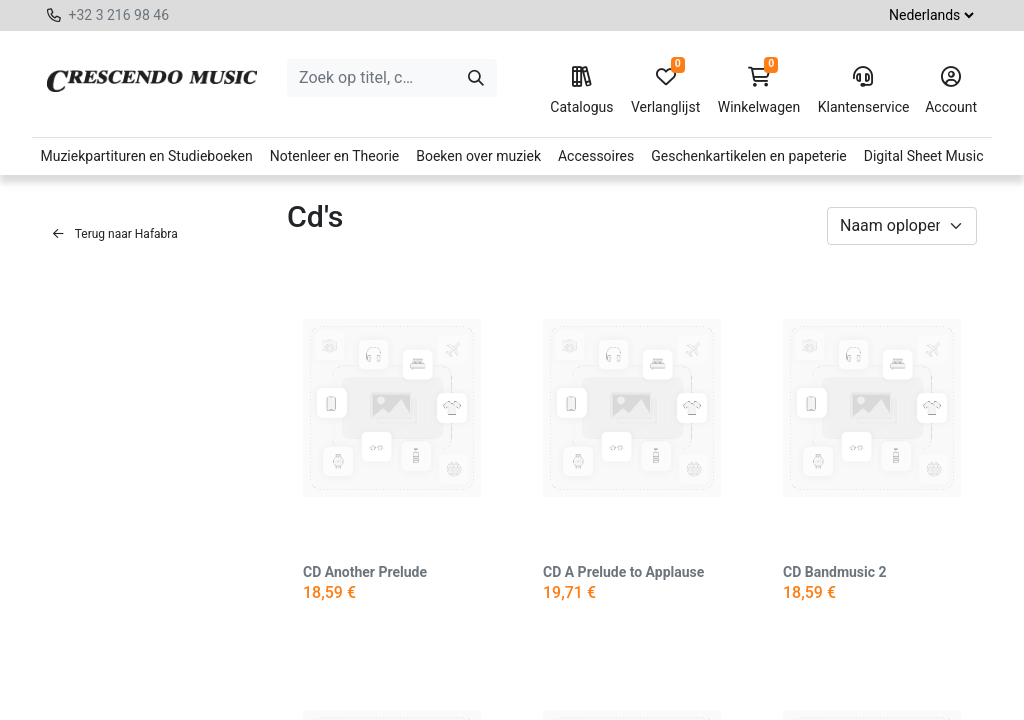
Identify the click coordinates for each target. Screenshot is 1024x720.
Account (951, 91)
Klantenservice (863, 91)
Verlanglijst (665, 91)
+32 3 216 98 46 (118, 15)
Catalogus (581, 91)
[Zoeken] (476, 78)
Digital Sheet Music (924, 156)
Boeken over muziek (478, 156)
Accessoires (596, 156)
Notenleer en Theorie (335, 156)
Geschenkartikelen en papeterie (749, 156)
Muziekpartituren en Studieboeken (146, 156)
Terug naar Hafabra (115, 234)
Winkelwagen (759, 91)
